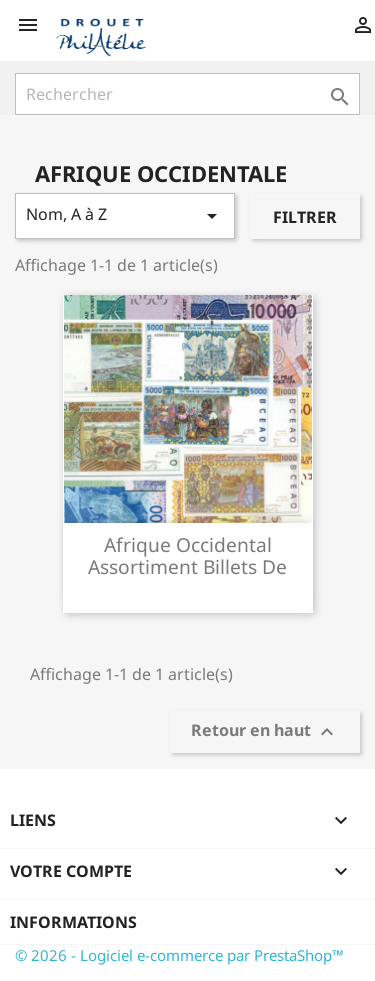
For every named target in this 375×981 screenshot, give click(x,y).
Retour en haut (265, 732)
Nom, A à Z (125, 215)
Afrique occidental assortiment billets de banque (187, 566)
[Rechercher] (187, 94)
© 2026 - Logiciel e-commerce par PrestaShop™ (179, 955)
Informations (73, 922)
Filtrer (305, 217)
